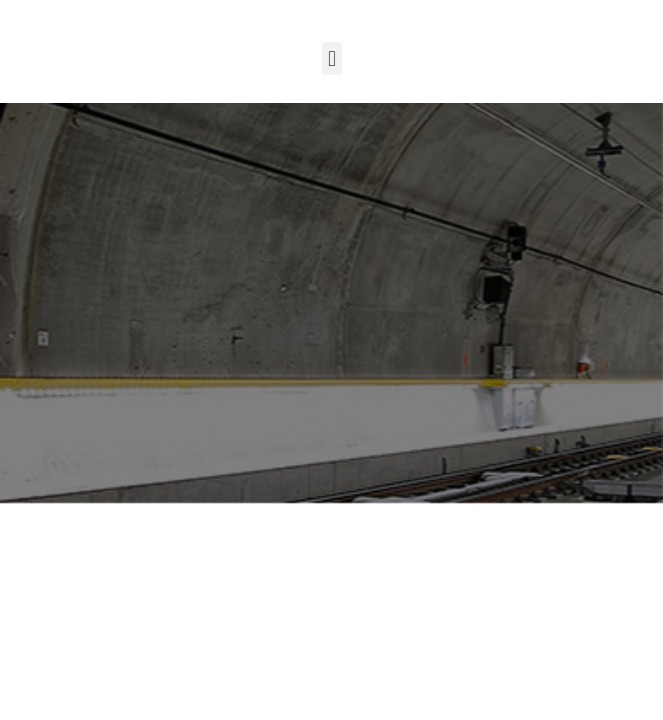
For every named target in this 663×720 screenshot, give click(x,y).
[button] (331, 58)
